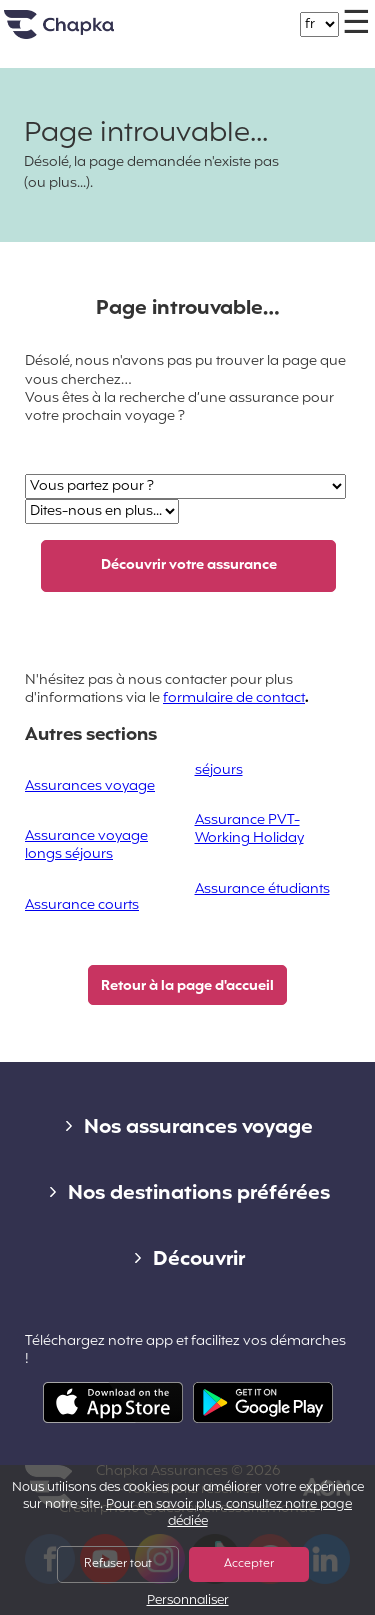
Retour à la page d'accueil (187, 986)
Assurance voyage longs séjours (86, 845)
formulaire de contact (234, 698)
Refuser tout (118, 1564)
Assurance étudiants (262, 889)
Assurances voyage (90, 786)
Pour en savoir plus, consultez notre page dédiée (229, 1513)
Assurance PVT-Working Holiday (249, 829)
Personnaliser (188, 1601)
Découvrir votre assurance (189, 565)
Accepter (249, 1564)
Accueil (84, 32)
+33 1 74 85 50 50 (207, 14)
